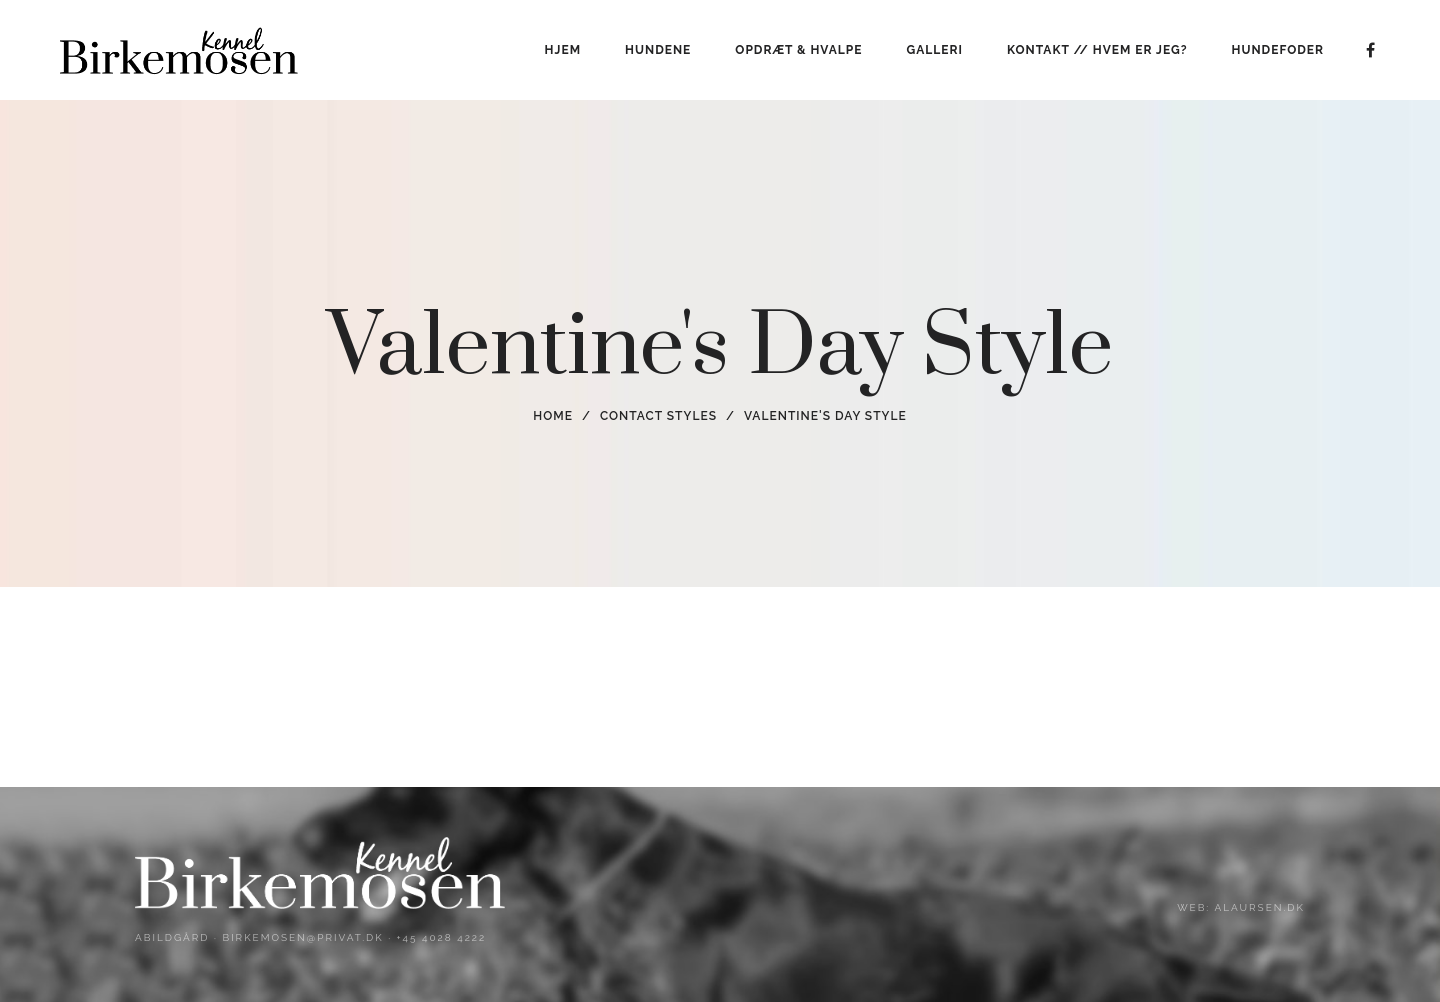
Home (553, 416)
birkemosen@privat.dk (302, 937)
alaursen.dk (1259, 907)
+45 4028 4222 (442, 937)
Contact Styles (658, 416)
